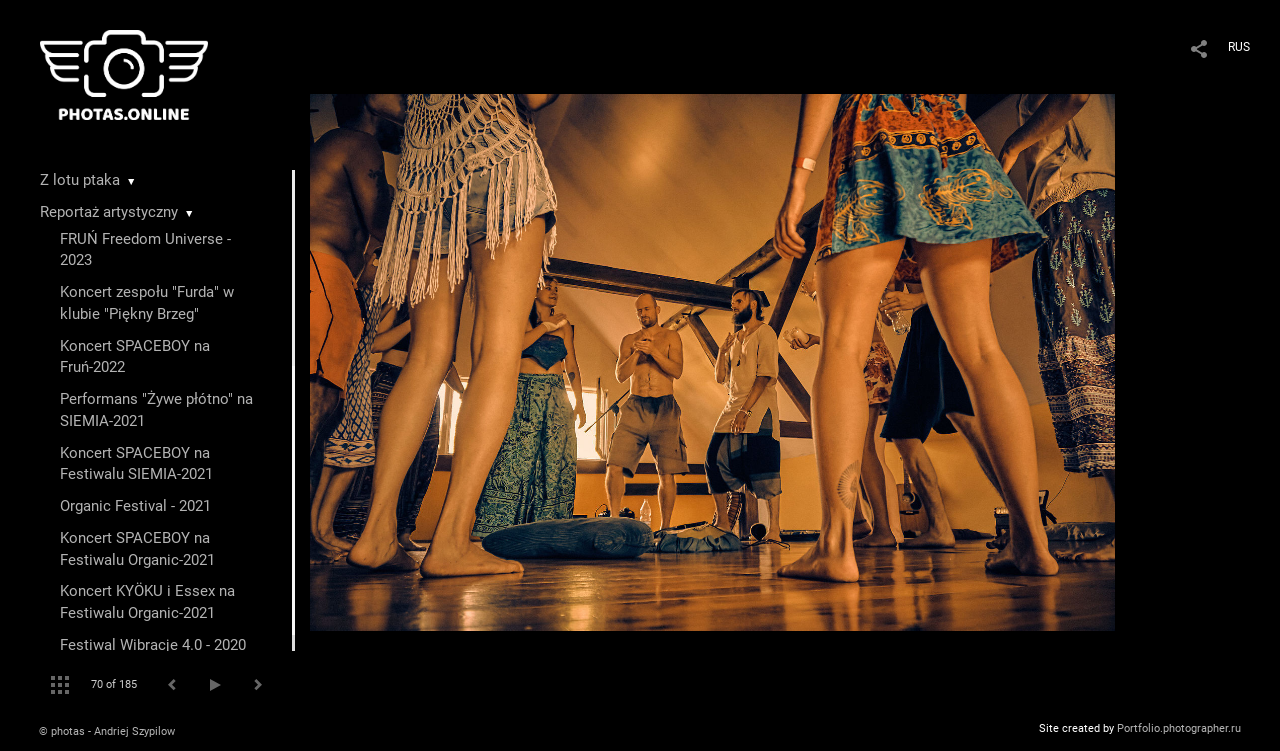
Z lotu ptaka (80, 180)
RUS (1239, 47)
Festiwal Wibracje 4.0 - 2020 (153, 645)
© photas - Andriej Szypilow (107, 731)
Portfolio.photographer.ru (1179, 728)
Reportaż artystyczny (109, 212)
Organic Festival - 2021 (135, 506)
